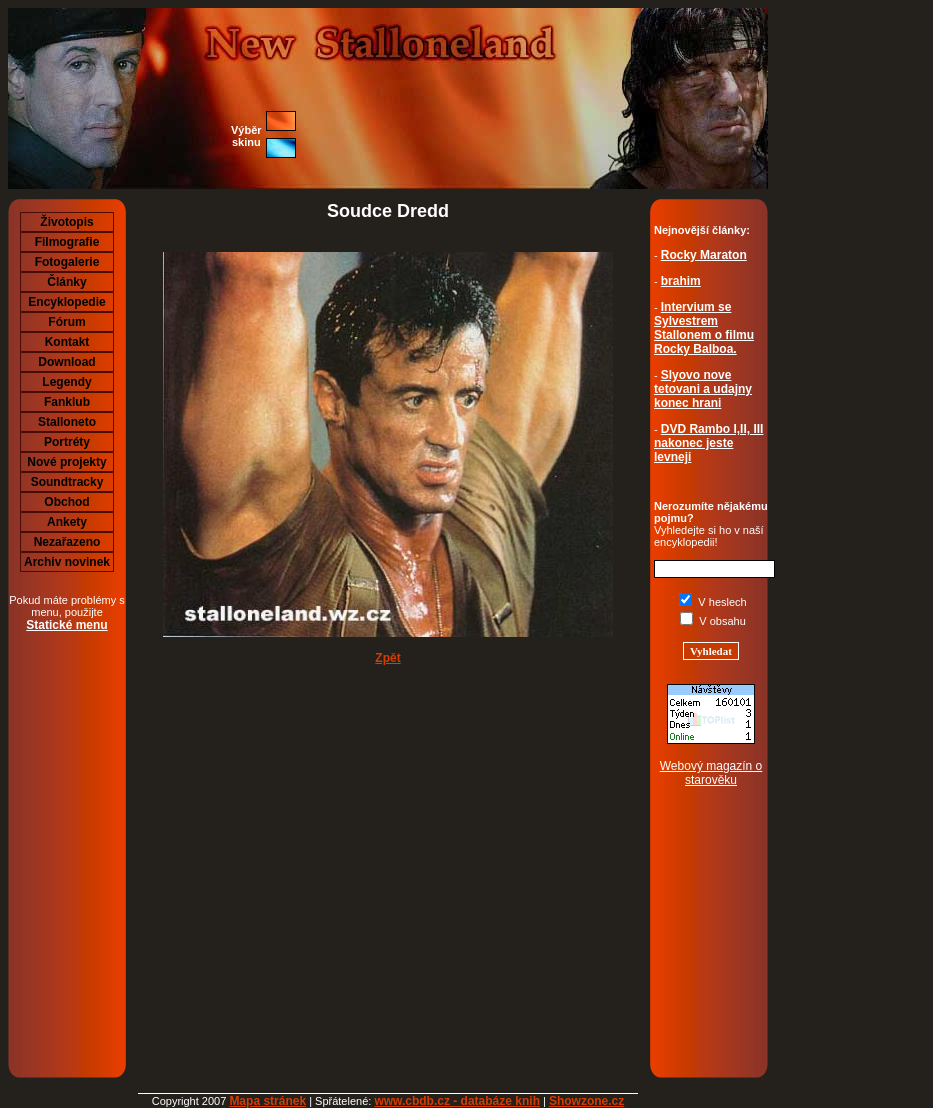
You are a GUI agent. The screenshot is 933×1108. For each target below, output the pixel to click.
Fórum (66, 322)
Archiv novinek (67, 562)
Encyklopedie (66, 302)
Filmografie (67, 242)
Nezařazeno (67, 542)
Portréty (67, 442)
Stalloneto (67, 422)
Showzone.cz (586, 1101)
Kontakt (67, 342)
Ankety (67, 522)
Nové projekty (66, 462)
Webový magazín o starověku (711, 773)
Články (66, 282)
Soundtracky (67, 482)
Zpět (387, 658)
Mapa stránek (267, 1101)
